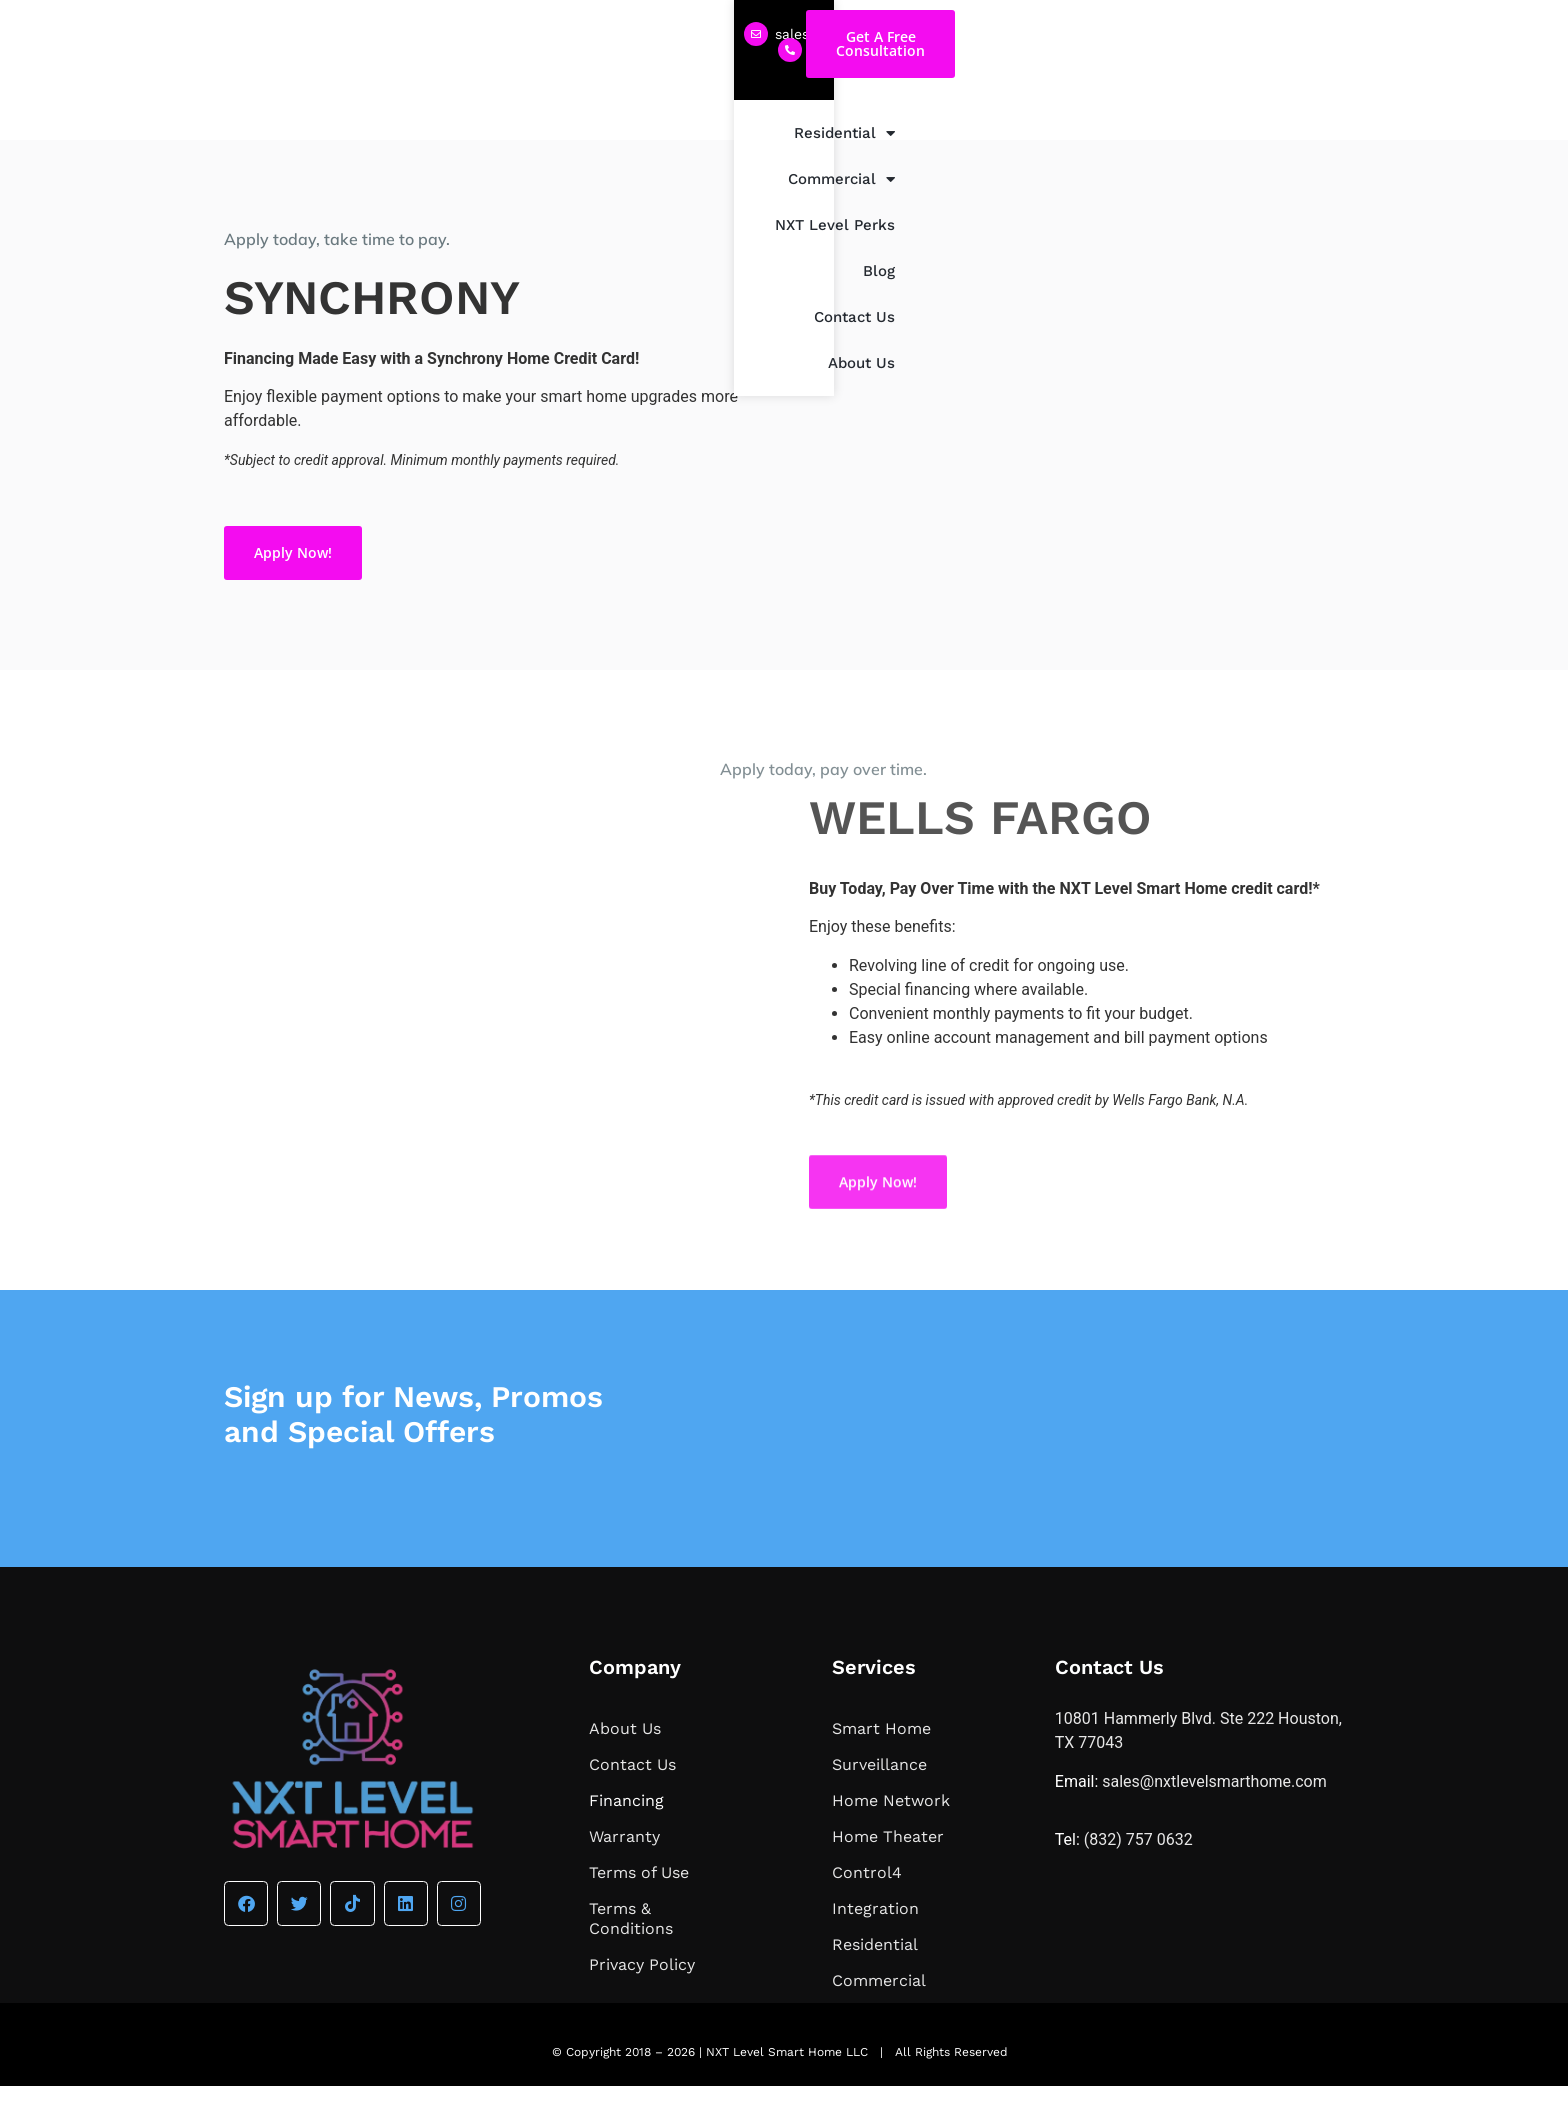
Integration (875, 1939)
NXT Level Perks (1023, 123)
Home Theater (888, 1867)
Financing (626, 1831)
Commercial (883, 122)
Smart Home (881, 1759)
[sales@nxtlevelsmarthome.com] (236, 34)
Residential (753, 122)
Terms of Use (639, 1903)
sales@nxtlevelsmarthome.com (360, 34)
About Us (1307, 123)
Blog (1125, 123)
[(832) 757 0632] (498, 33)
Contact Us (1207, 123)
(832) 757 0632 (568, 32)
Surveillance (879, 1795)
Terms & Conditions (631, 1949)
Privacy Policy (642, 1995)
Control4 (867, 1903)
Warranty (624, 1867)
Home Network (891, 1831)
